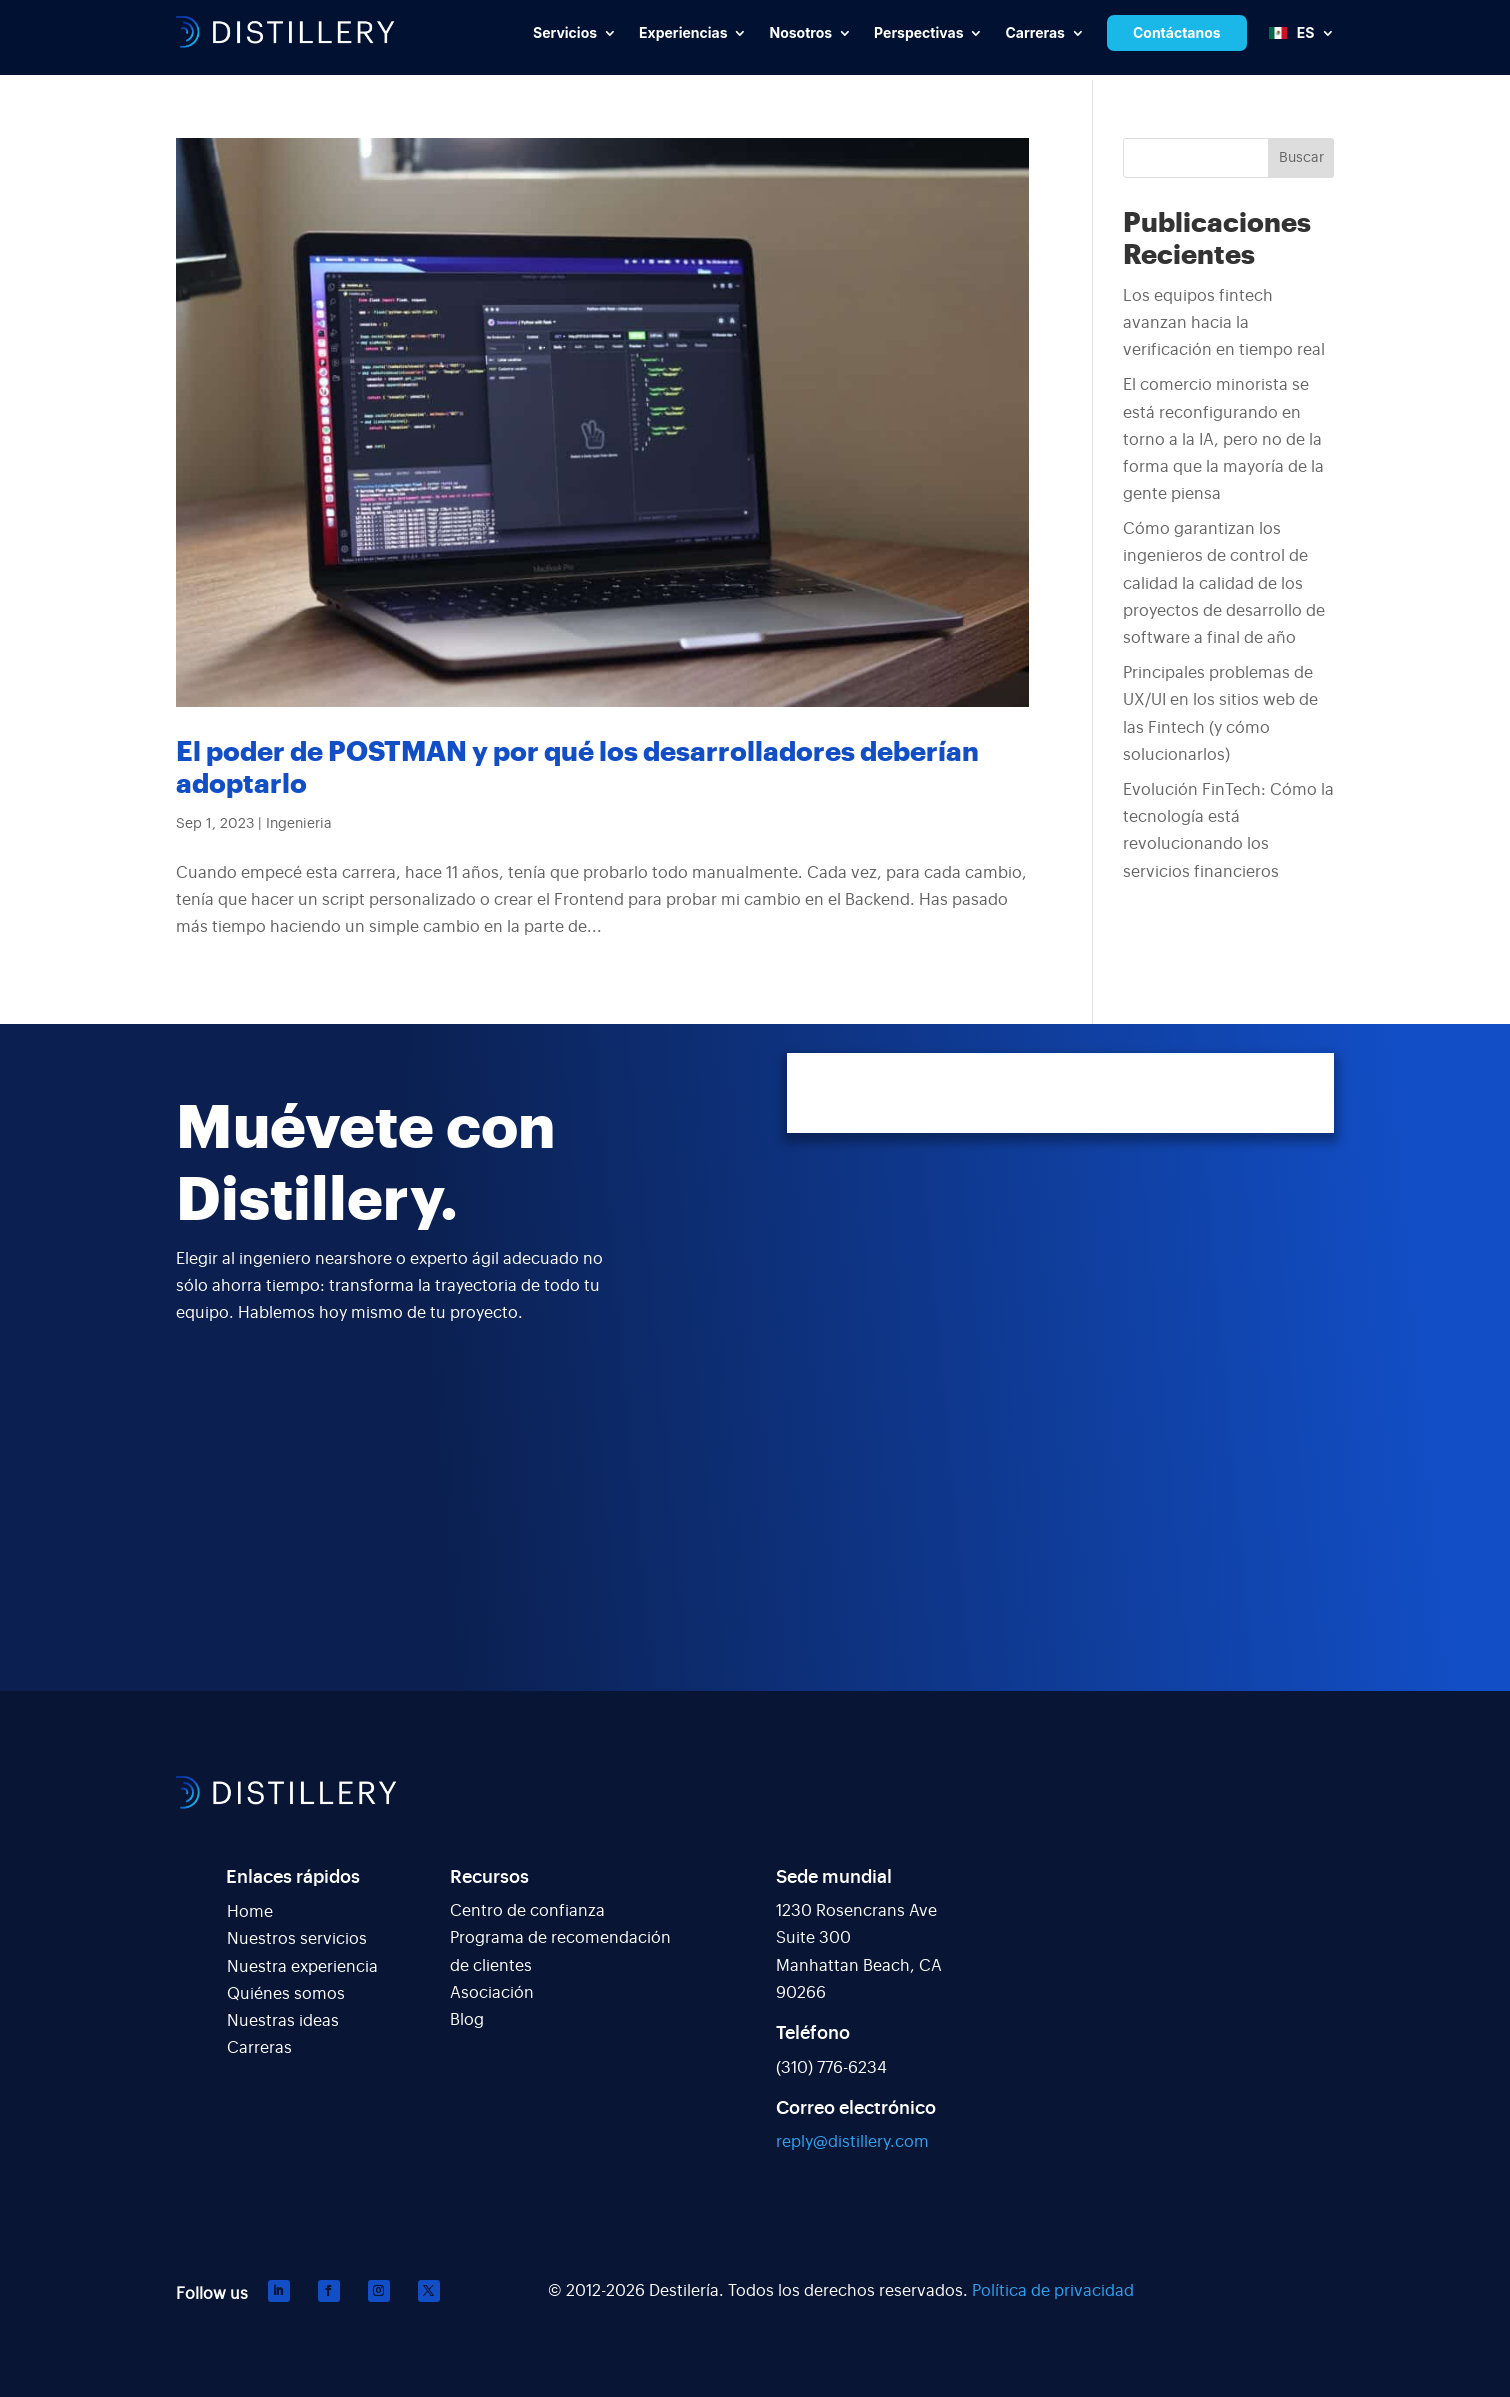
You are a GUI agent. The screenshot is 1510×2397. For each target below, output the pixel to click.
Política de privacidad (1053, 2291)
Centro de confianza (527, 1911)
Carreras (259, 2048)
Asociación (492, 1993)
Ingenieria (299, 824)
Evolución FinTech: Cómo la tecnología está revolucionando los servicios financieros (1228, 831)
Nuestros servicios (297, 1939)
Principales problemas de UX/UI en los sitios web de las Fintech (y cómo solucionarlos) (1220, 714)
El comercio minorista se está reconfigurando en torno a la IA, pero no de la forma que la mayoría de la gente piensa (1223, 439)
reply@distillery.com (852, 2142)
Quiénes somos (286, 1994)
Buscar (1301, 158)
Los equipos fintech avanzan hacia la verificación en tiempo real (1224, 323)
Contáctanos (1177, 32)
